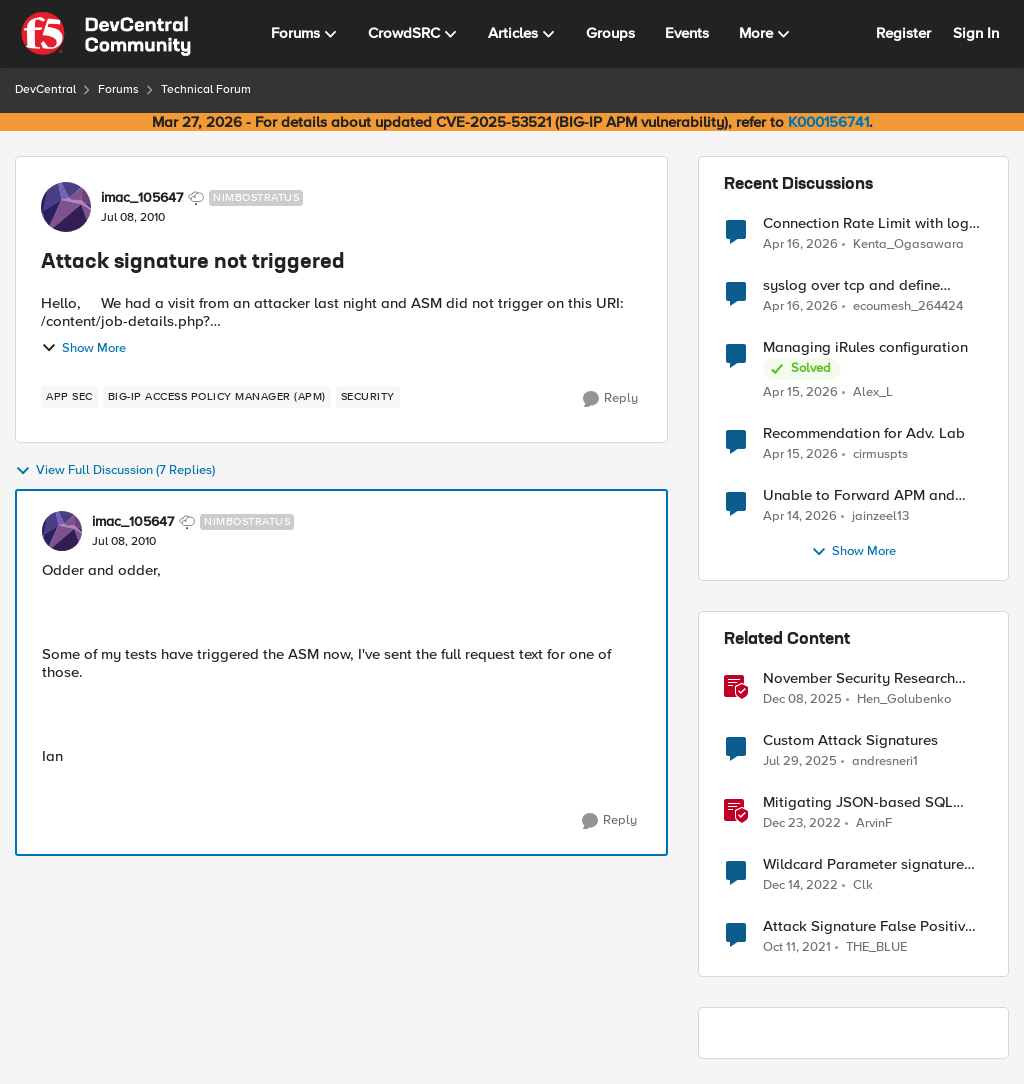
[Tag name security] (368, 397)
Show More (83, 348)
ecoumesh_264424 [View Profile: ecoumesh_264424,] (908, 306)
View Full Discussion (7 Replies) (115, 471)
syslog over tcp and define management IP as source (851, 285)
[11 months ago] (800, 762)
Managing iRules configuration (865, 347)
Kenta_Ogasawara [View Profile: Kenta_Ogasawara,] (908, 243)
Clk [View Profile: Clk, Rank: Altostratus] (863, 885)
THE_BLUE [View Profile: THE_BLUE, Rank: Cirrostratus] (876, 947)
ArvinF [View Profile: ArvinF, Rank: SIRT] (874, 823)
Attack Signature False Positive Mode (868, 926)
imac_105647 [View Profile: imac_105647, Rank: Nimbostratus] (142, 198)
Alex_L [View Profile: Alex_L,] (873, 392)
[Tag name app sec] (69, 397)
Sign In (976, 33)
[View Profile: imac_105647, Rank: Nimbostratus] (66, 207)
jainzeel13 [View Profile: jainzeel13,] (880, 516)
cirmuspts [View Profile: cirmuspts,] (880, 454)
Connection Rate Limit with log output (866, 223)
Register (903, 33)
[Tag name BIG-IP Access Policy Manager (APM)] (217, 397)
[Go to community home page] (106, 34)
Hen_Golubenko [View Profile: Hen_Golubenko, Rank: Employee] (904, 699)
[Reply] (610, 399)
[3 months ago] (800, 244)
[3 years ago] (802, 824)
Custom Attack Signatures (850, 740)
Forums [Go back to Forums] (118, 89)
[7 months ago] (802, 700)
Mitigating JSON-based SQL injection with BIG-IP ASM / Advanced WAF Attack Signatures (858, 802)
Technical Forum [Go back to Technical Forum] (206, 89)
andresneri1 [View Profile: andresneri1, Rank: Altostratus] (885, 761)
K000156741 (828, 122)
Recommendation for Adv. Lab (864, 433)
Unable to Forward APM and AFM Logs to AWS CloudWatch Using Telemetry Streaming (865, 495)
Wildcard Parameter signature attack (863, 864)
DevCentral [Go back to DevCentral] (45, 89)
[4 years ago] (797, 948)
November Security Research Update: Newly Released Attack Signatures (870, 678)
